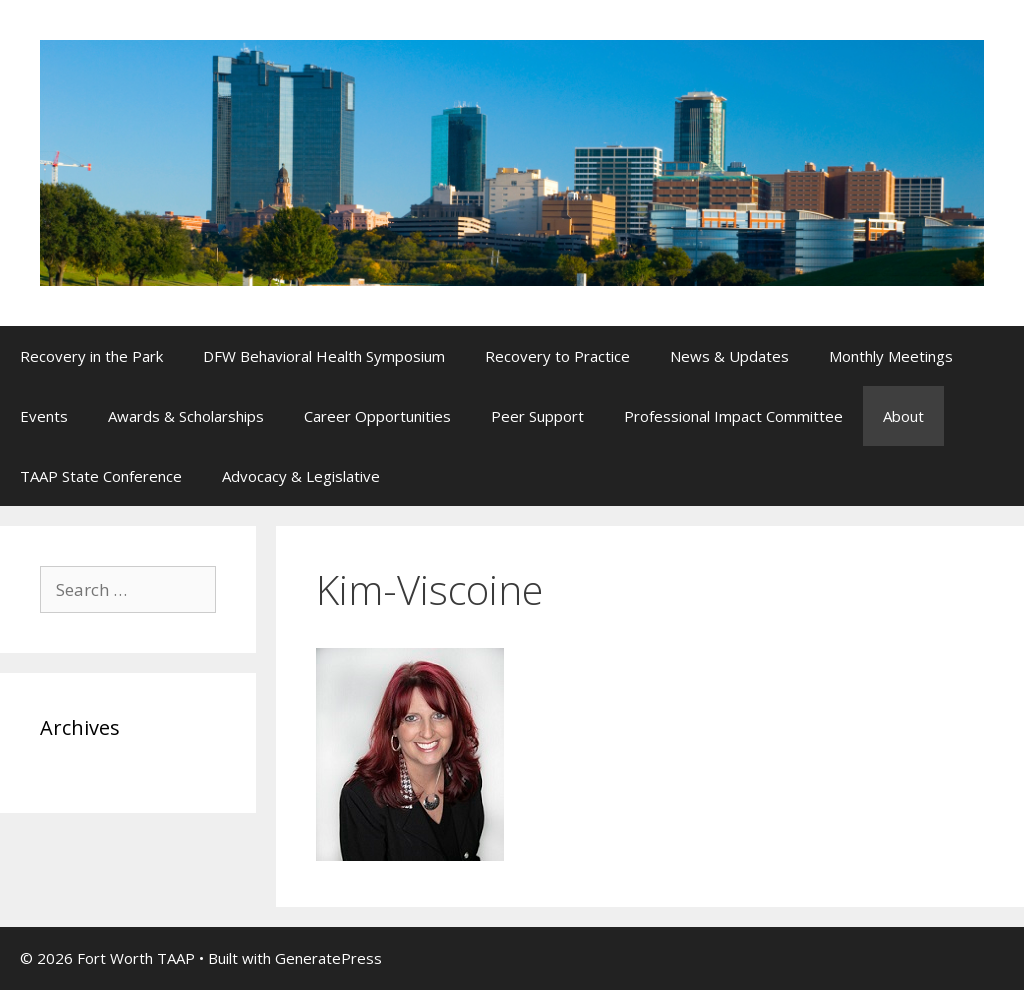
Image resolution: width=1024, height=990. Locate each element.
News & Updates (729, 356)
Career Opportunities (377, 416)
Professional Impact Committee (733, 416)
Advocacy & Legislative (301, 476)
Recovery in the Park (91, 356)
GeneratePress (328, 958)
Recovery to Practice (557, 356)
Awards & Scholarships (186, 416)
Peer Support (537, 416)
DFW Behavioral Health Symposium (324, 356)
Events (44, 416)
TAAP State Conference (101, 476)
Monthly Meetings (891, 356)
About (903, 416)
